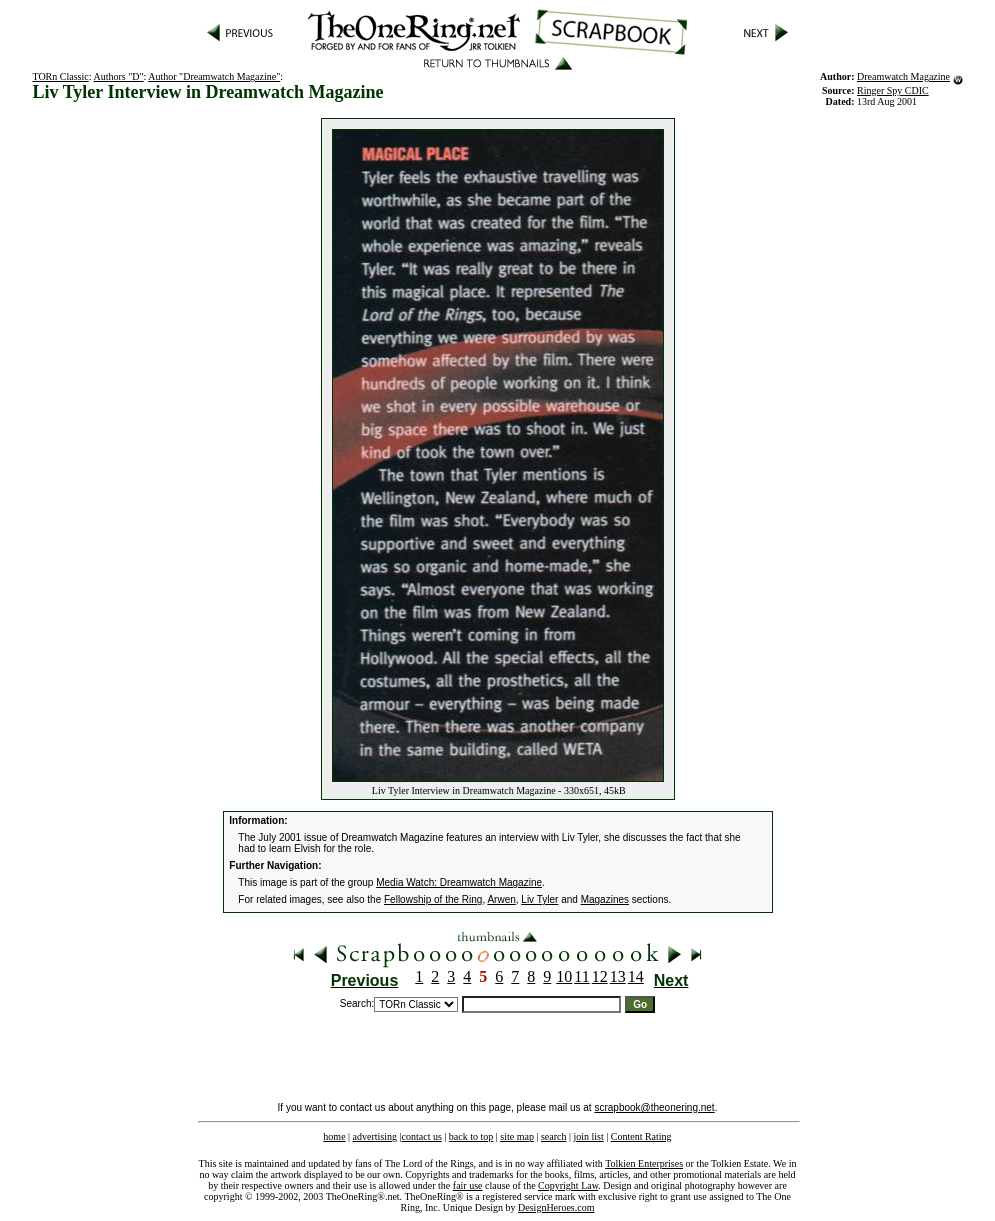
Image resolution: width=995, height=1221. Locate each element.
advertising (375, 1136)
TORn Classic (60, 76)
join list (588, 1136)
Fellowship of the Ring (433, 899)
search (554, 1136)
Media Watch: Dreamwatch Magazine (459, 882)
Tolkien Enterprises (644, 1163)
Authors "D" (118, 76)
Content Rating (641, 1136)
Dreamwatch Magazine (903, 76)
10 (564, 976)
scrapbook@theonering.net (654, 1107)
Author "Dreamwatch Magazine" (214, 76)
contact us (422, 1136)
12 (600, 976)
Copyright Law (568, 1185)
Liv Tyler (539, 899)
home (334, 1136)
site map (517, 1136)
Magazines (605, 899)
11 (581, 976)
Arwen (501, 899)
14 (636, 976)
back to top (471, 1136)
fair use (468, 1185)
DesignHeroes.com (556, 1207)
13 (618, 976)
